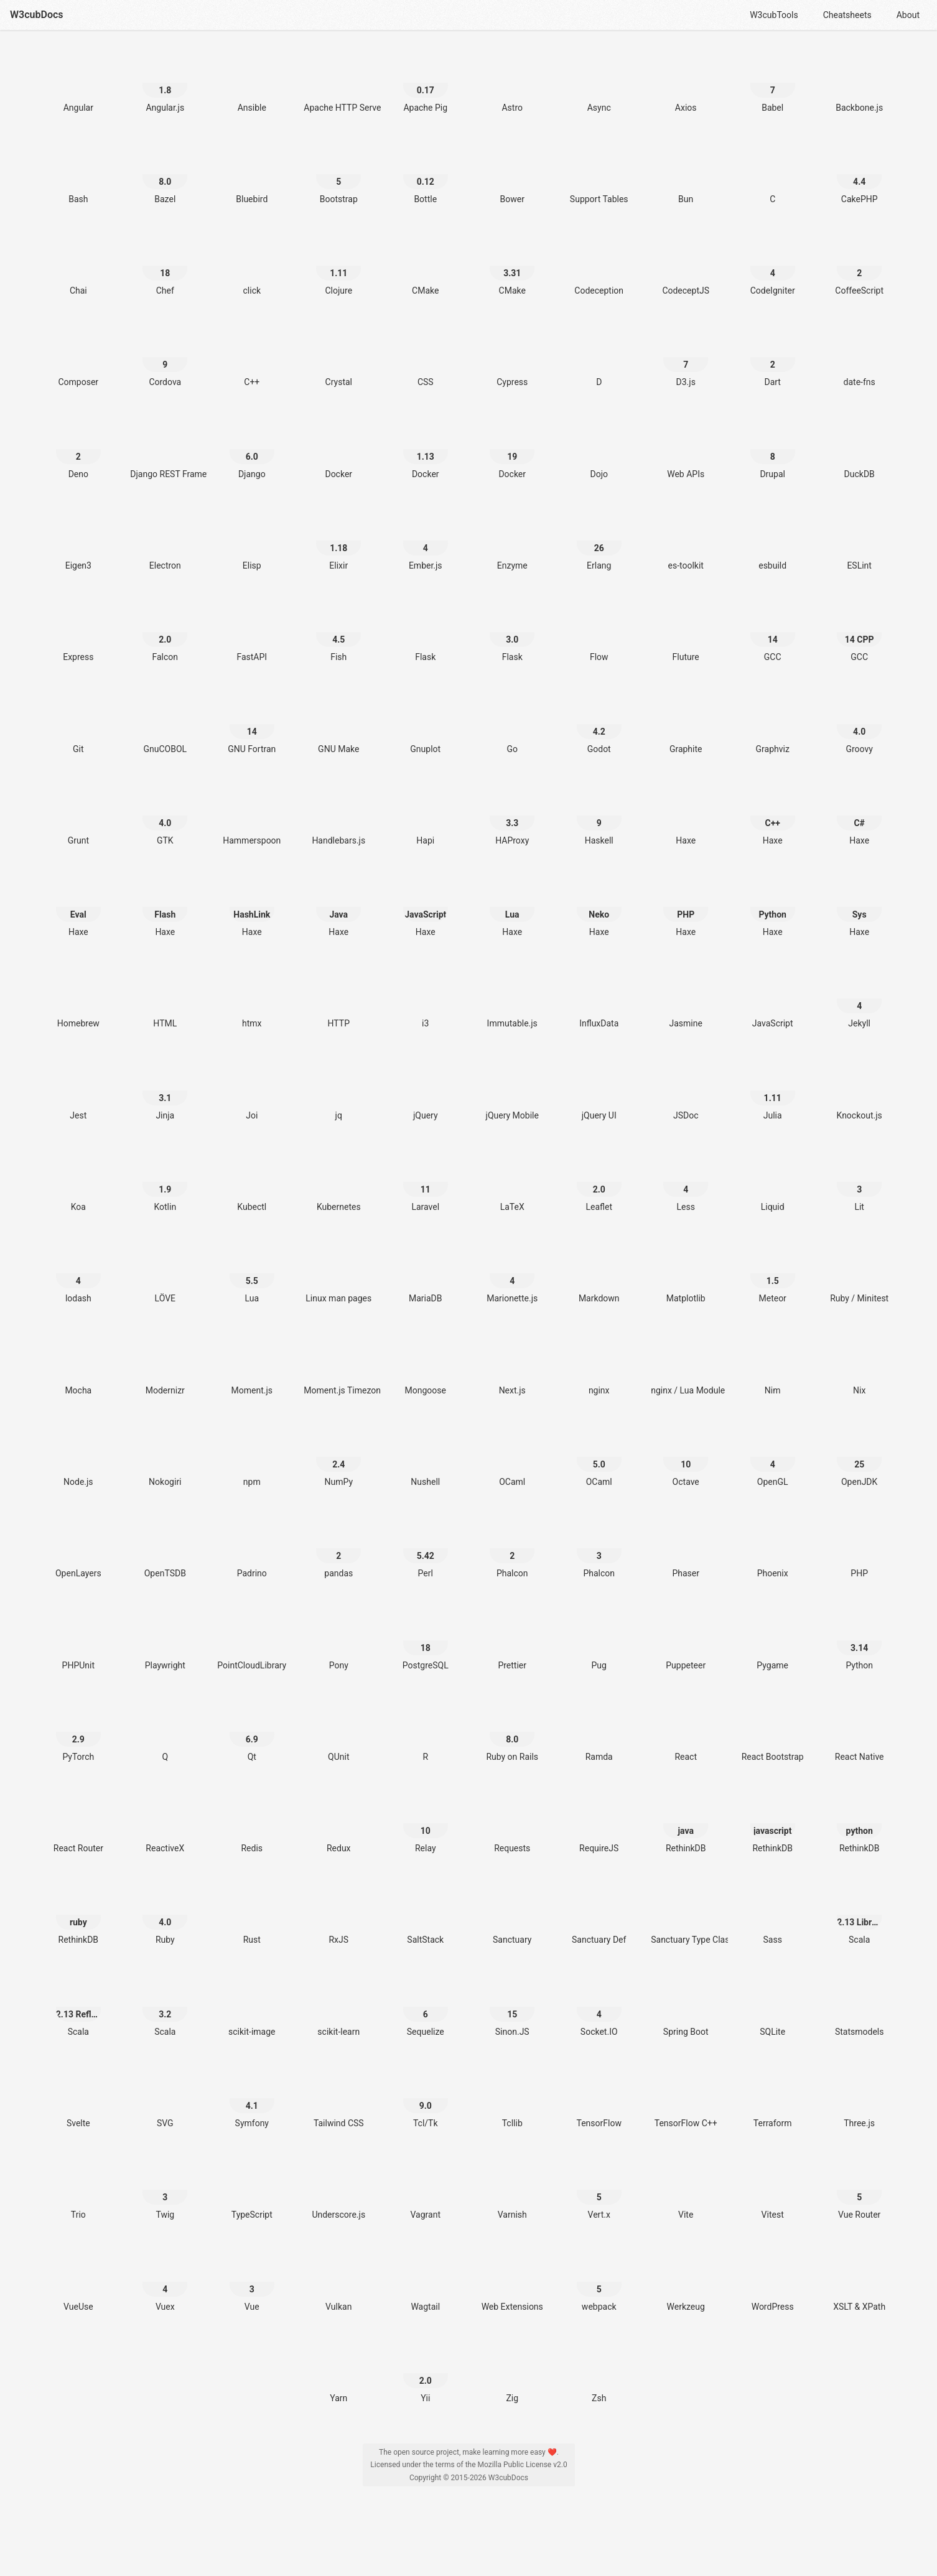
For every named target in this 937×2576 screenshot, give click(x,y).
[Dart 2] (773, 357)
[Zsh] (599, 2373)
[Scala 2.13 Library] (859, 1915)
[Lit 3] (859, 1182)
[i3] (425, 999)
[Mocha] (78, 1366)
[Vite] (685, 2190)
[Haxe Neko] (599, 907)
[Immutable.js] (512, 999)
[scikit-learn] (338, 2007)
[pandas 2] (338, 1549)
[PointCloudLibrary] (252, 1641)
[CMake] (425, 266)
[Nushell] (425, 1457)
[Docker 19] (512, 449)
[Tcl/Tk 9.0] (425, 2099)
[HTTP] (338, 999)
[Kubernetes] (338, 1182)
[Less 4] (685, 1182)
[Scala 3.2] (165, 2007)
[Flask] (425, 632)
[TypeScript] (252, 2190)
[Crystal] (338, 357)
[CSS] (425, 357)
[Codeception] (599, 266)
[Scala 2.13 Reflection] (78, 2007)
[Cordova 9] (165, 357)
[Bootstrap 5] (338, 174)
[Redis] (252, 1824)
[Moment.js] (252, 1366)
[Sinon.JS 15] (512, 2007)
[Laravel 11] (425, 1182)
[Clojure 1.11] (338, 266)
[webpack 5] (599, 2282)
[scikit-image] (252, 2007)
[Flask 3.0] (512, 632)
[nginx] (599, 1366)
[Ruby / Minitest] (859, 1274)
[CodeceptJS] (685, 266)
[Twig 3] (165, 2190)
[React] (685, 1732)
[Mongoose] (425, 1366)
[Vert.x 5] (599, 2190)
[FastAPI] (252, 632)
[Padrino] (252, 1549)
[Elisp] (252, 541)
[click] (252, 266)
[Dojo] (599, 449)
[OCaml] (512, 1457)
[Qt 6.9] (252, 1732)
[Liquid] (773, 1182)
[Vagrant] (425, 2190)
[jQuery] (425, 1091)
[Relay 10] (425, 1824)
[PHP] (859, 1549)
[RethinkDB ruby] (78, 1915)
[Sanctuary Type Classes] (685, 1915)
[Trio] (78, 2190)
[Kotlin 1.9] (165, 1182)
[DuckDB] (859, 449)
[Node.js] (78, 1457)
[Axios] (685, 83)
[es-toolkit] (685, 541)
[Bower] (512, 174)
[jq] (338, 1091)
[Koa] (78, 1182)
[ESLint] (859, 541)
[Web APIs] (685, 449)
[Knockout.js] (859, 1091)
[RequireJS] (599, 1824)
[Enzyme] (512, 541)
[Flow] (599, 632)
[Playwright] (165, 1641)
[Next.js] (512, 1366)
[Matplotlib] (685, 1274)
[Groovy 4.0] (859, 724)
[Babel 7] (773, 83)
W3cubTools (774, 15)
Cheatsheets (847, 15)
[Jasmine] (685, 999)
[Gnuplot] (425, 724)
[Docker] (338, 449)
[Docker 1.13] (425, 449)
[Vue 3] (252, 2282)
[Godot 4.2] (599, 724)
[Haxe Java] (338, 907)
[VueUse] (78, 2282)
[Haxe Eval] (78, 907)
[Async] (599, 83)
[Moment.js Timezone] (338, 1366)
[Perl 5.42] (425, 1549)
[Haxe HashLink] (252, 907)
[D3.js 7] (685, 357)
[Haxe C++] (773, 816)
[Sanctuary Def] (599, 1915)
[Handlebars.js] (338, 816)
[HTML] (165, 999)
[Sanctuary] (512, 1915)
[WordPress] (773, 2282)
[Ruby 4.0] (165, 1915)
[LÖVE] (165, 1274)
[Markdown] (599, 1274)
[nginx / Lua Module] (685, 1366)
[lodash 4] (78, 1274)
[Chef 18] (165, 266)
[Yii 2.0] (425, 2373)
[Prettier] (512, 1641)
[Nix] (859, 1366)
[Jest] (78, 1091)
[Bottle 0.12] (425, 174)
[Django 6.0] (252, 449)
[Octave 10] (685, 1457)
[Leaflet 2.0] (599, 1182)
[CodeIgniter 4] (773, 266)
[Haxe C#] (859, 816)
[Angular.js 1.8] (165, 83)
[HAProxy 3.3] (512, 816)
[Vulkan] (338, 2282)
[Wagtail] (425, 2282)
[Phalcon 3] (599, 1549)
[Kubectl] (252, 1182)
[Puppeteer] (685, 1641)
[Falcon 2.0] (165, 632)
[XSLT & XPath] (859, 2282)
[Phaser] (685, 1549)
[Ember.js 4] (425, 541)
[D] (599, 357)
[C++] (252, 357)
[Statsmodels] (859, 2007)
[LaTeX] (512, 1182)
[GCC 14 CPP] (859, 632)
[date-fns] (859, 357)
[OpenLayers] (78, 1549)
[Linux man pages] (338, 1274)
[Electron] (165, 541)
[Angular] (78, 83)
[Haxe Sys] (859, 907)
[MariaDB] (425, 1274)
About (908, 15)
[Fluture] (685, 632)
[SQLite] (773, 2007)
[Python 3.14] (859, 1641)
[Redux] (338, 1824)
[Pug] (599, 1641)
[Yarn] (338, 2373)
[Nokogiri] (165, 1457)
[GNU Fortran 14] (252, 724)
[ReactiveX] (165, 1824)
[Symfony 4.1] (252, 2099)
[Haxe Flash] (165, 907)
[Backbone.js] (859, 83)
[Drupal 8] (773, 449)
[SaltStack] (425, 1915)
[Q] (165, 1732)
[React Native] (859, 1732)
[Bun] (685, 174)
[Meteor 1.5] (773, 1274)
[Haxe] (685, 816)
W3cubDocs (36, 15)
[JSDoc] (685, 1091)
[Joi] (252, 1091)
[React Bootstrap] (773, 1732)
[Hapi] (425, 816)
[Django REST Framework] (165, 449)
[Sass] (773, 1915)
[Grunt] (78, 816)
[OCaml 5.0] (599, 1457)
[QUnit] (338, 1732)
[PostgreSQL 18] (425, 1641)
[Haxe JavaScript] (425, 907)
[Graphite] (685, 724)
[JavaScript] (773, 999)
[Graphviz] (773, 724)
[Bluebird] (252, 174)
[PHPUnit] (78, 1641)
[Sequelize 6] (425, 2007)
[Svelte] (78, 2099)
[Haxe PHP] (685, 907)
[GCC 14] (773, 632)
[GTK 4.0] (165, 816)
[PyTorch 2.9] (78, 1732)
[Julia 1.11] (773, 1091)
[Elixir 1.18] (338, 541)
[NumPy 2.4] (338, 1457)
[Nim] (773, 1366)
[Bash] (78, 174)
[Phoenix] (773, 1549)
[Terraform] (773, 2099)
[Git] (78, 724)
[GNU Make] (338, 724)
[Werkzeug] (685, 2282)
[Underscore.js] (338, 2190)
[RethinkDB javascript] (773, 1824)
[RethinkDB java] (685, 1824)
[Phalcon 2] (512, 1549)
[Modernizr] (165, 1366)
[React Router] (78, 1824)
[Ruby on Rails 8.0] (512, 1732)
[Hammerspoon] (252, 816)
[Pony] (338, 1641)
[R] (425, 1732)
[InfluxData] (599, 999)
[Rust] (252, 1915)
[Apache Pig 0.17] (425, 83)
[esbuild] (773, 541)
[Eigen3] (78, 541)
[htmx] (252, 999)
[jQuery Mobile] (512, 1091)
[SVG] (165, 2099)
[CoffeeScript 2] (859, 266)
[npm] (252, 1457)
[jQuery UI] (599, 1091)
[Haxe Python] (773, 907)
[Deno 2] (78, 449)
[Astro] (512, 83)
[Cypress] (512, 357)
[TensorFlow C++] (685, 2099)
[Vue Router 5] (859, 2190)
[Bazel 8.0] (165, 174)
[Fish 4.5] (338, 632)
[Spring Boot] (685, 2007)
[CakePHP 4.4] (859, 174)
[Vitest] (773, 2190)
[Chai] (78, 266)
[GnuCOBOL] (165, 724)
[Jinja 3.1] (165, 1091)
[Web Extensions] (512, 2282)
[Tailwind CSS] (338, 2099)
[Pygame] (773, 1641)
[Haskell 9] (599, 816)
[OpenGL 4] (773, 1457)
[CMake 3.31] (512, 266)
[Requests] (512, 1824)
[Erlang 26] (599, 541)
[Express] (78, 632)
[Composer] (78, 357)
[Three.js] (859, 2099)
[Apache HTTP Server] (338, 83)
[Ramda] (599, 1732)
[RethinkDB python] (859, 1824)
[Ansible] (252, 83)
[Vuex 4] (165, 2282)
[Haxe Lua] (512, 907)
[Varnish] (512, 2190)
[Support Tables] (599, 174)
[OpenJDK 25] (859, 1457)
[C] (773, 174)
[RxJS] (338, 1915)
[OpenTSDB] (165, 1549)
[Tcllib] (512, 2099)
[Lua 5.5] (252, 1274)
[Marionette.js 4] (512, 1274)
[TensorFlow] (599, 2099)
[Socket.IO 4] (599, 2007)
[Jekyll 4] (859, 999)
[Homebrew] (78, 999)
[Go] (512, 724)
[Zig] (512, 2373)
